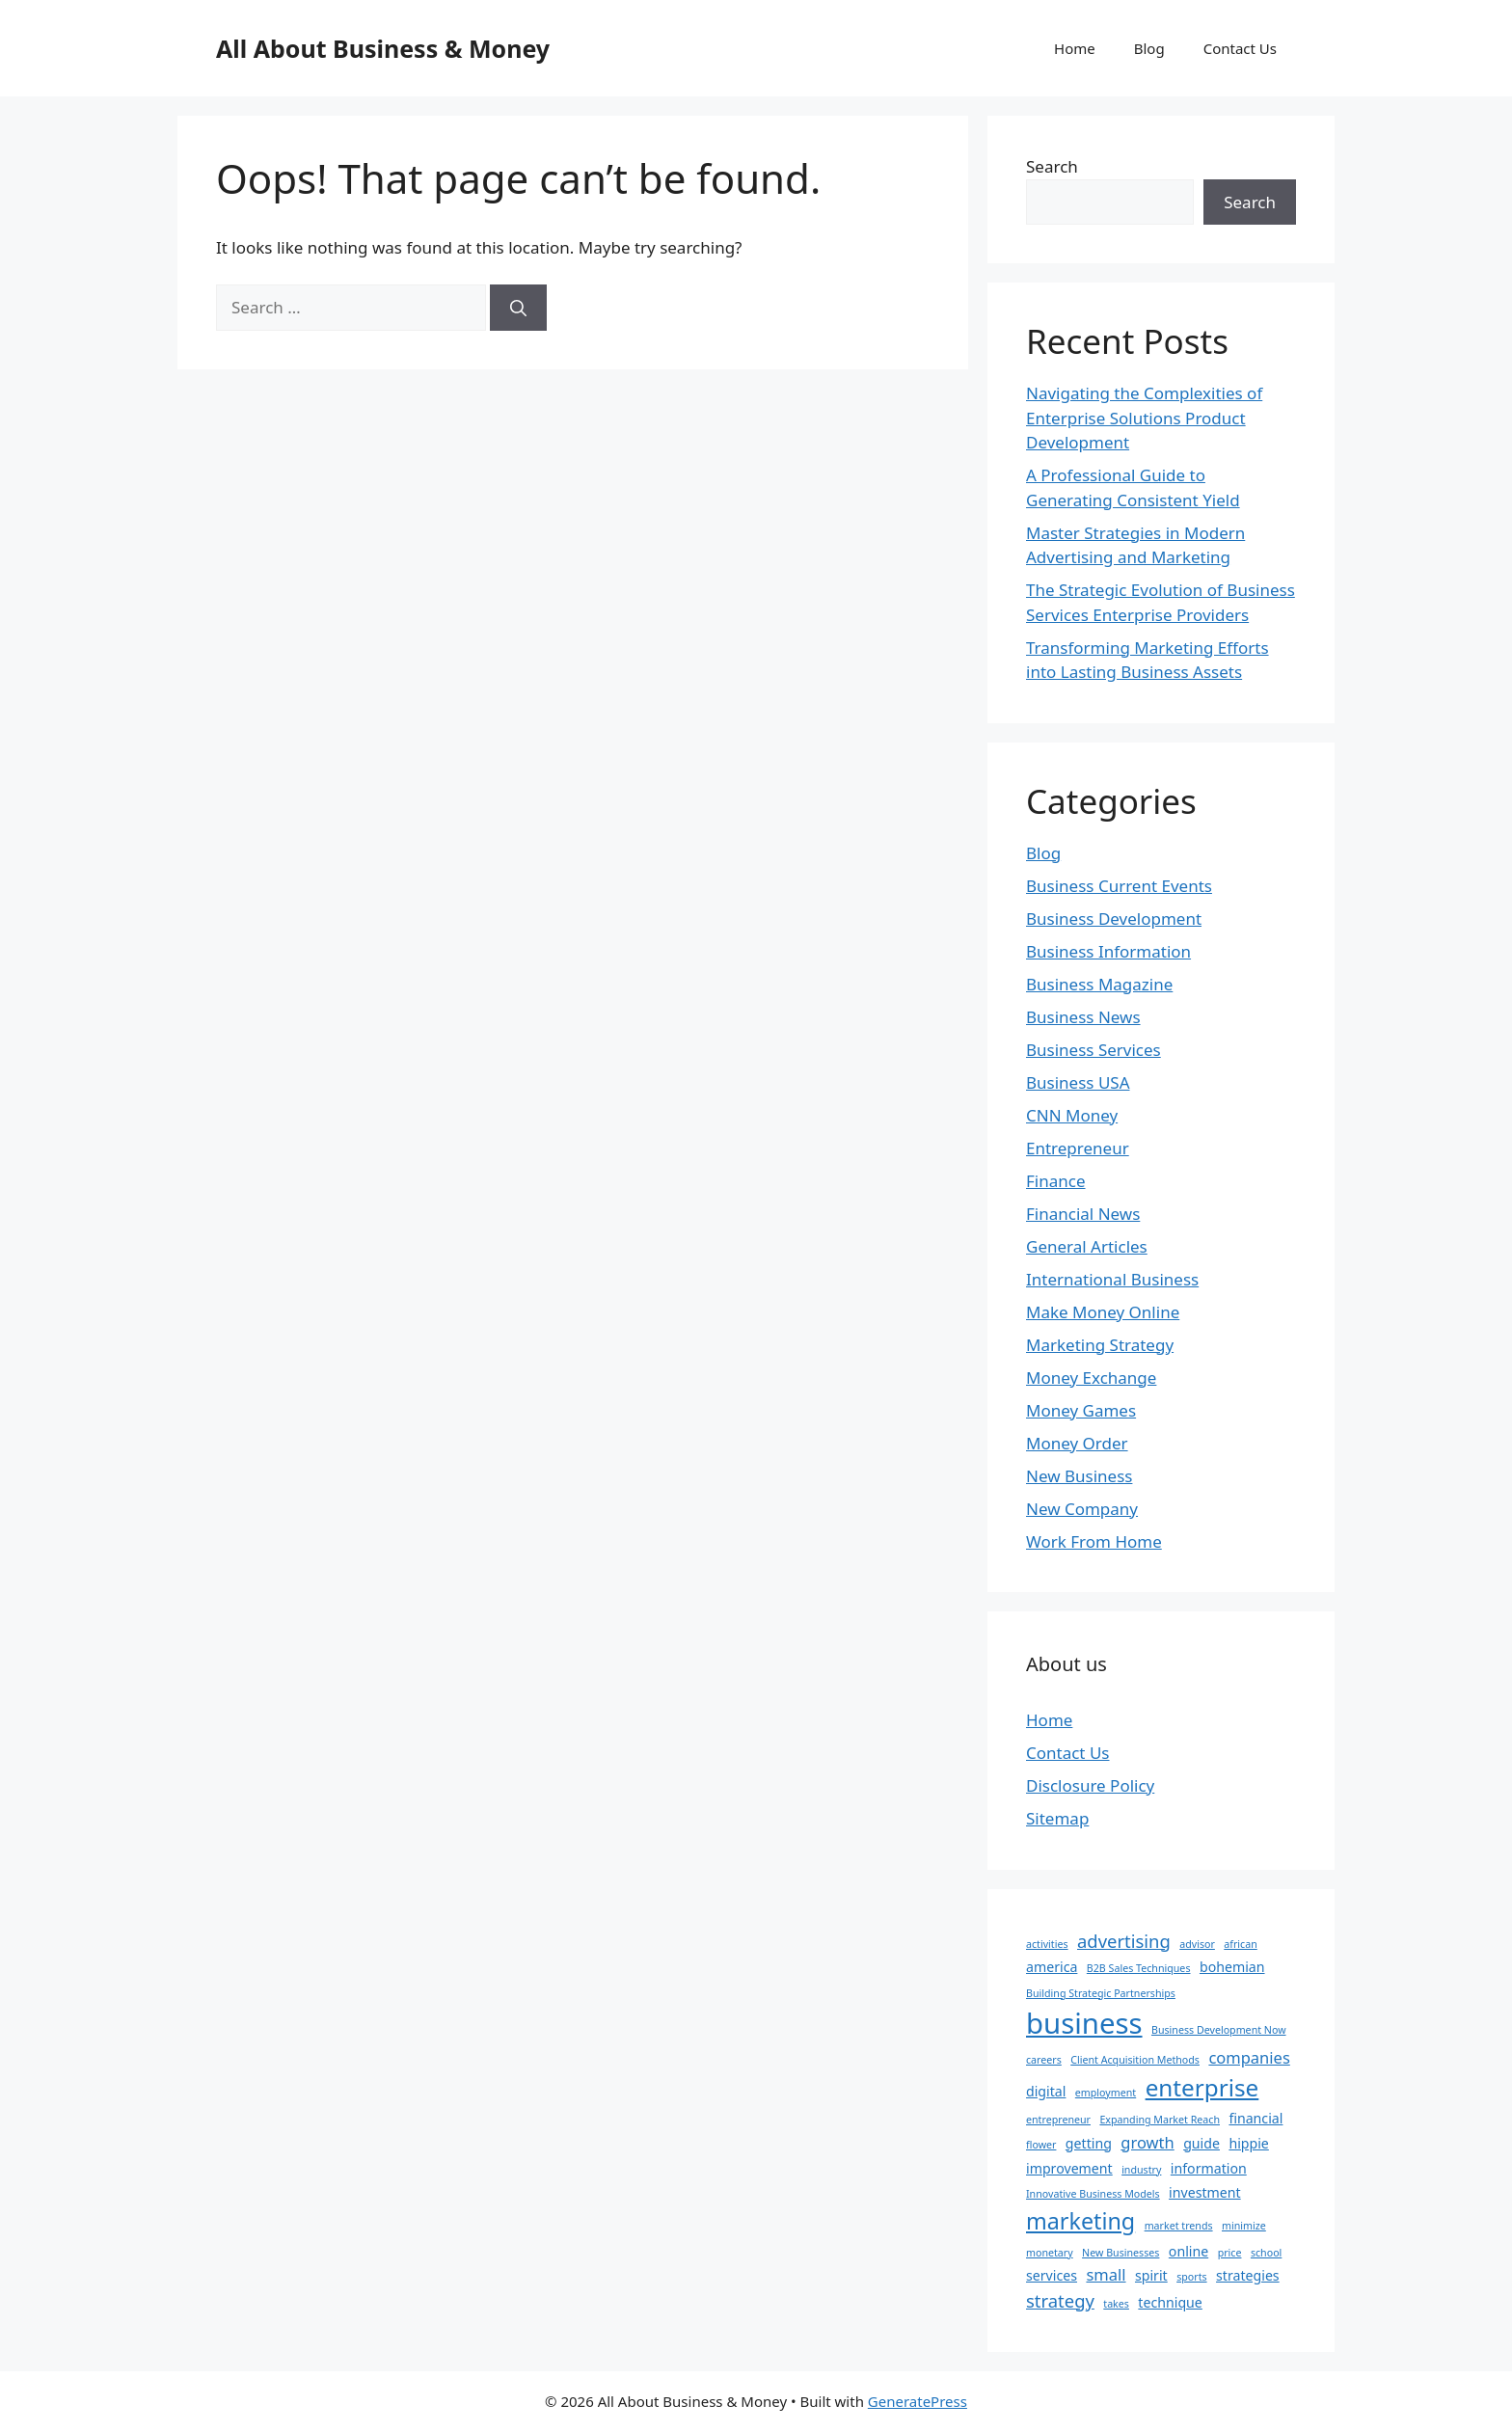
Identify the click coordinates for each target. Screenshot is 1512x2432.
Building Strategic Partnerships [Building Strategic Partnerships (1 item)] (1100, 1993)
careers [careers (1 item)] (1044, 2060)
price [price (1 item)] (1230, 2252)
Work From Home (1094, 1541)
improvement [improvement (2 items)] (1069, 2168)
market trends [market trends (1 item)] (1179, 2225)
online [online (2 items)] (1188, 2251)
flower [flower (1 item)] (1041, 2144)
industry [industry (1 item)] (1141, 2169)
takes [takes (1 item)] (1116, 2303)
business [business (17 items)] (1084, 2023)
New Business (1079, 1476)
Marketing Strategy (1100, 1345)
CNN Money (1072, 1115)
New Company (1082, 1509)
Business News (1083, 1017)
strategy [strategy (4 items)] (1060, 2300)
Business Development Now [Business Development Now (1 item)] (1218, 2030)
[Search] (518, 307)
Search (1052, 166)
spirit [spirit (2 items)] (1151, 2275)
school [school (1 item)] (1266, 2252)
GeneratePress (917, 2401)
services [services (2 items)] (1051, 2275)
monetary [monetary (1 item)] (1049, 2252)
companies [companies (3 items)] (1248, 2057)
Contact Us (1240, 48)
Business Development (1114, 918)
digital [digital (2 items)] (1046, 2091)
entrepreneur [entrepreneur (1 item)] (1058, 2119)
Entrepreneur (1077, 1148)
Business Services (1093, 1050)
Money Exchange (1091, 1377)
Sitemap (1057, 1818)
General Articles (1087, 1246)
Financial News (1083, 1213)
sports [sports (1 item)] (1191, 2276)
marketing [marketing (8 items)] (1080, 2220)
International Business (1112, 1279)
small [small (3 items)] (1105, 2274)
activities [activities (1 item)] (1047, 1944)
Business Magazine (1099, 984)
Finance (1056, 1181)
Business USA (1078, 1082)
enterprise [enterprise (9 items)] (1202, 2087)
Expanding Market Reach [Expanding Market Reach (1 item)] (1159, 2119)
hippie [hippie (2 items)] (1248, 2143)
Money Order (1077, 1443)
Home (1074, 48)
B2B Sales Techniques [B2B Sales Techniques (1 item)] (1139, 1968)
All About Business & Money (383, 48)
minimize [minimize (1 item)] (1244, 2225)
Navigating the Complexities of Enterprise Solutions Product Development (1144, 417)
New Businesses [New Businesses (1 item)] (1120, 2252)
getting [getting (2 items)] (1089, 2143)
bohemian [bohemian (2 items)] (1232, 1967)
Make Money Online (1102, 1312)
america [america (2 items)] (1051, 1967)
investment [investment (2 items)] (1205, 2192)
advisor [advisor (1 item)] (1197, 1944)
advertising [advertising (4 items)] (1124, 1941)
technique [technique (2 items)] (1170, 2302)
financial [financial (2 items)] (1255, 2118)
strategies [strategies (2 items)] (1248, 2275)
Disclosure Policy (1090, 1785)
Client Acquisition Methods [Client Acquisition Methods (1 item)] (1135, 2060)
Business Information (1108, 951)
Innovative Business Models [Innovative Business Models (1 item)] (1093, 2194)
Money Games (1081, 1410)
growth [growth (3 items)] (1147, 2142)
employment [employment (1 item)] (1105, 2092)
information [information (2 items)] (1209, 2168)
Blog (1149, 48)
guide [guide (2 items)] (1201, 2143)
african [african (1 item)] (1240, 1944)
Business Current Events (1119, 886)
